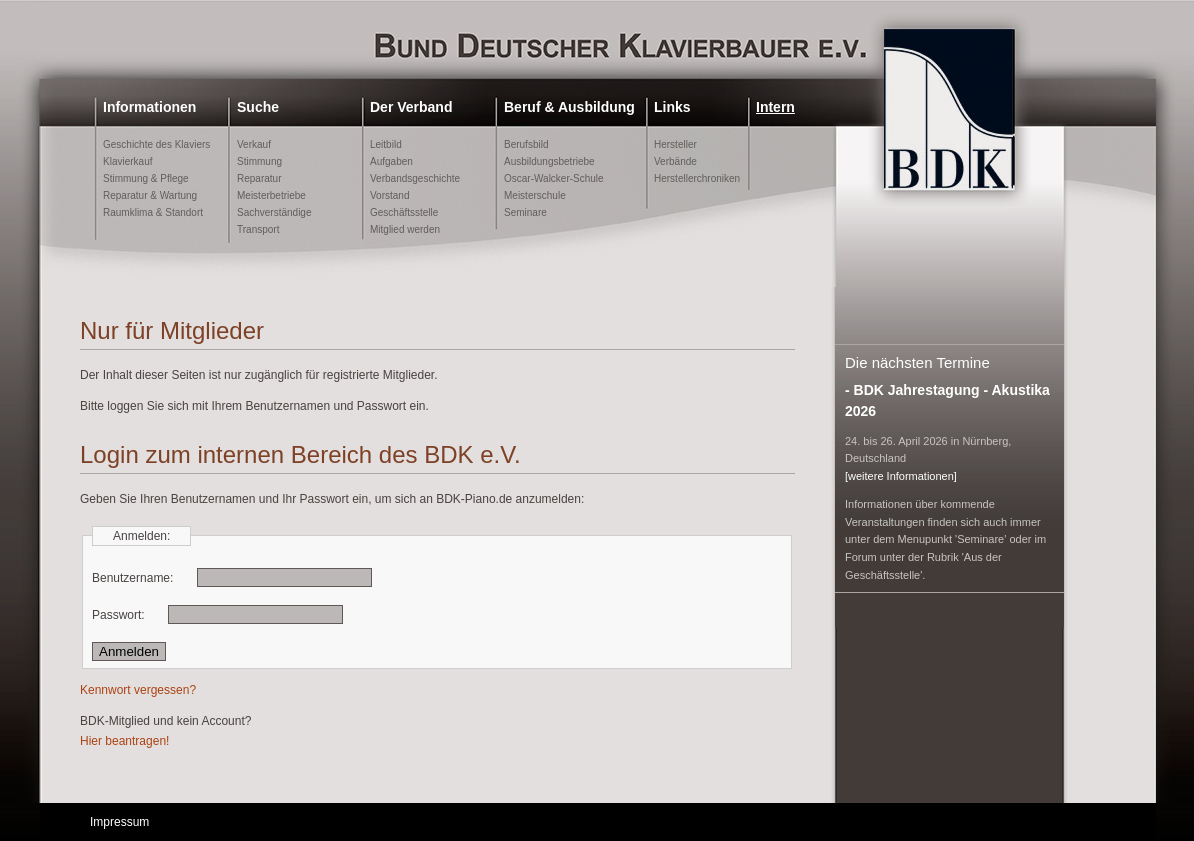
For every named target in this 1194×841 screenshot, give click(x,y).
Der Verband (411, 107)
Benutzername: (132, 578)
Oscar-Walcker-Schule (554, 178)
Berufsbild (526, 144)
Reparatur (259, 178)
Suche (258, 107)
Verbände (675, 161)
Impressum (119, 822)
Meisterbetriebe (271, 195)
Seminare (525, 212)
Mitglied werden (405, 229)
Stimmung (259, 161)
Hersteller (675, 144)
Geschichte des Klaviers (156, 144)
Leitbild (386, 144)
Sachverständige (274, 212)
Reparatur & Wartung (150, 195)
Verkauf (254, 144)
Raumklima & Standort (153, 212)
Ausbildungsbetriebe (549, 161)
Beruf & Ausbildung (569, 107)
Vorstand (389, 195)
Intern (775, 107)
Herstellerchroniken (697, 178)
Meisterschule (535, 195)
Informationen (149, 107)
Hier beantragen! (124, 741)
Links (672, 107)
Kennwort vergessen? (138, 690)
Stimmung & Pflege (146, 178)
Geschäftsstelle (404, 212)
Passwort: (118, 615)
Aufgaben (391, 161)
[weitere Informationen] (901, 476)
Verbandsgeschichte (415, 178)
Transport (258, 229)
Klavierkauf (127, 161)
